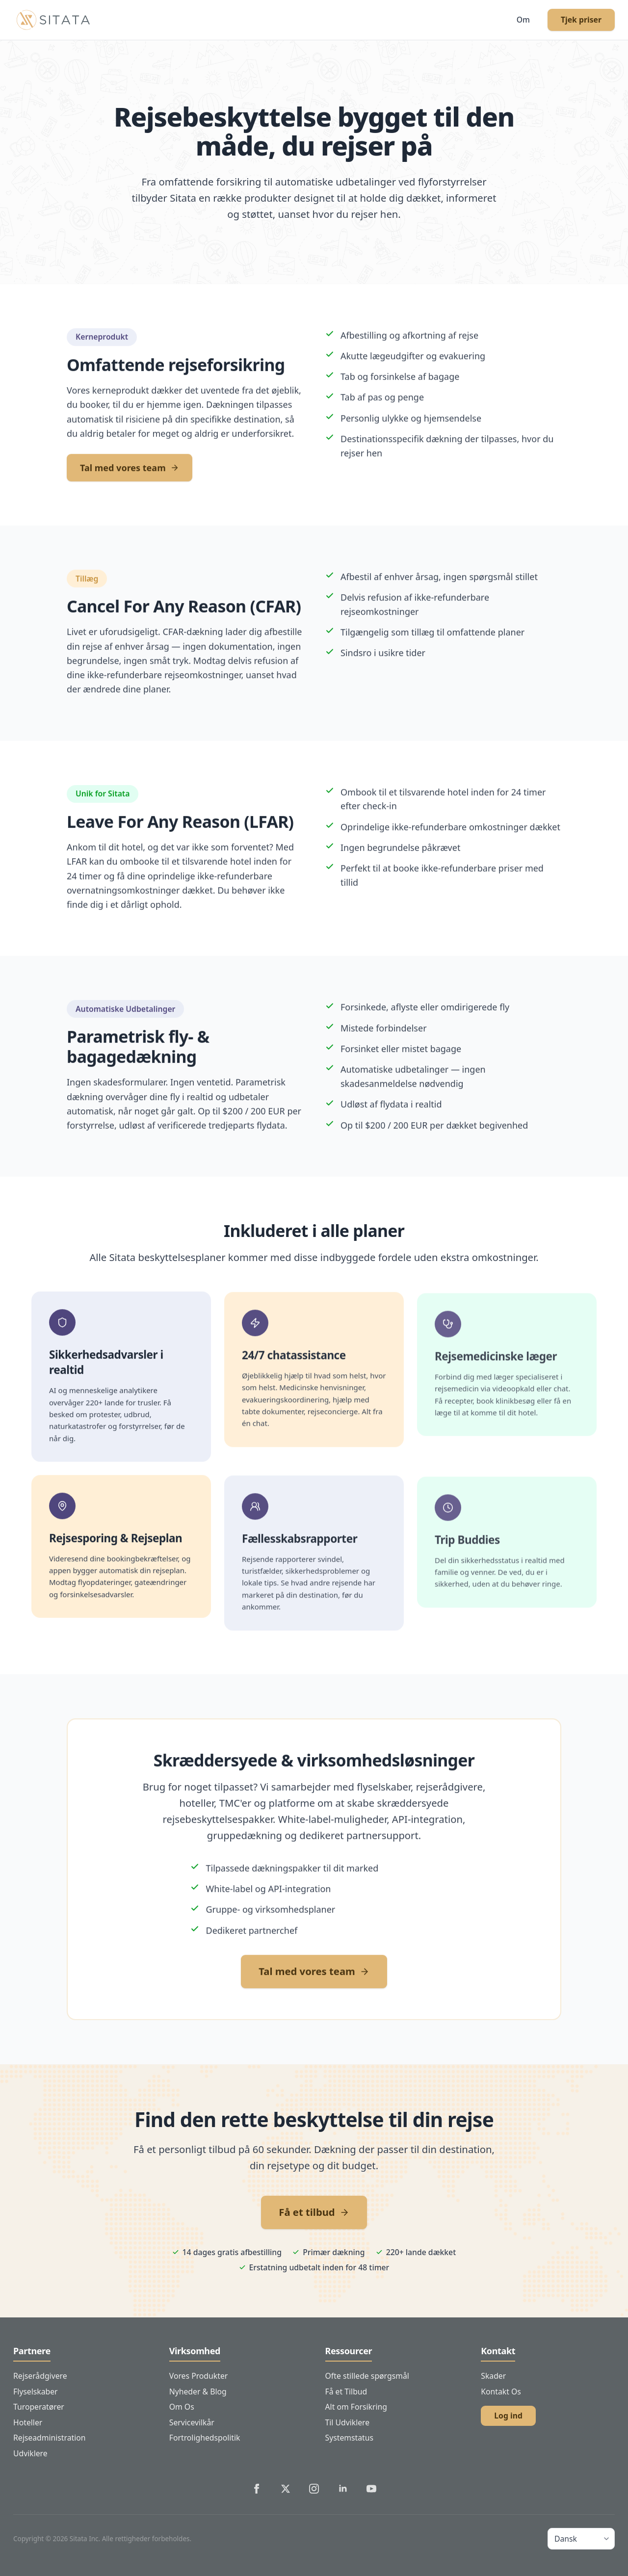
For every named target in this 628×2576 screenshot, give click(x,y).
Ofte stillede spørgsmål (367, 2375)
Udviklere (30, 2453)
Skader (493, 2375)
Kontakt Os (501, 2391)
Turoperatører (38, 2406)
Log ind (508, 2415)
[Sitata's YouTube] (371, 2488)
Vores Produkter (198, 2375)
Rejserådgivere (40, 2375)
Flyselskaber (35, 2391)
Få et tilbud (314, 2212)
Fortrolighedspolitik (204, 2437)
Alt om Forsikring (356, 2406)
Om (523, 19)
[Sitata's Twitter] (285, 2488)
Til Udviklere (347, 2422)
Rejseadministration (49, 2437)
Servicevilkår (191, 2422)
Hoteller (27, 2422)
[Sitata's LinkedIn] (343, 2488)
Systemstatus (349, 2437)
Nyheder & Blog (198, 2391)
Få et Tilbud (346, 2391)
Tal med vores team (129, 476)
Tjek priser (581, 19)
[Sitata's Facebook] (256, 2488)
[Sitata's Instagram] (314, 2488)
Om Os (181, 2406)
